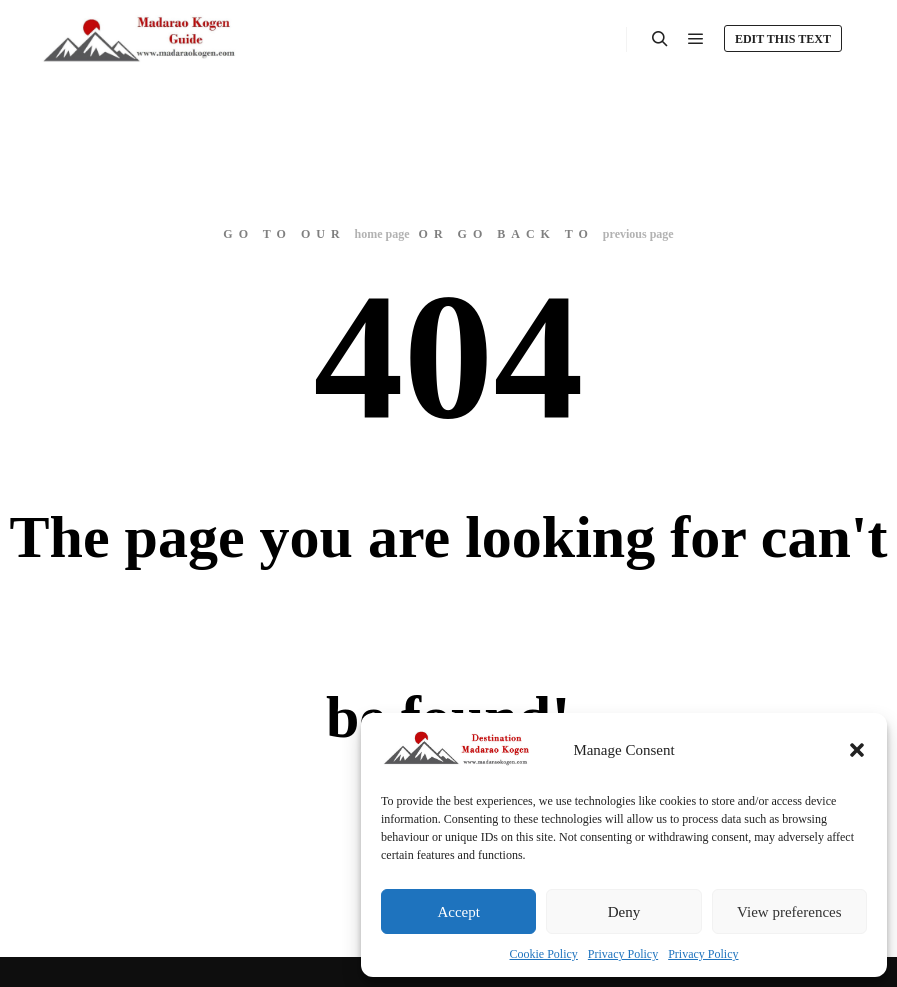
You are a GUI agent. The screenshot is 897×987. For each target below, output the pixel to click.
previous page (638, 234)
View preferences (789, 912)
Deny (624, 912)
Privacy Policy (623, 954)
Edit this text (783, 39)
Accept (458, 912)
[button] (857, 750)
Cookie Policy (544, 954)
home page (382, 234)
